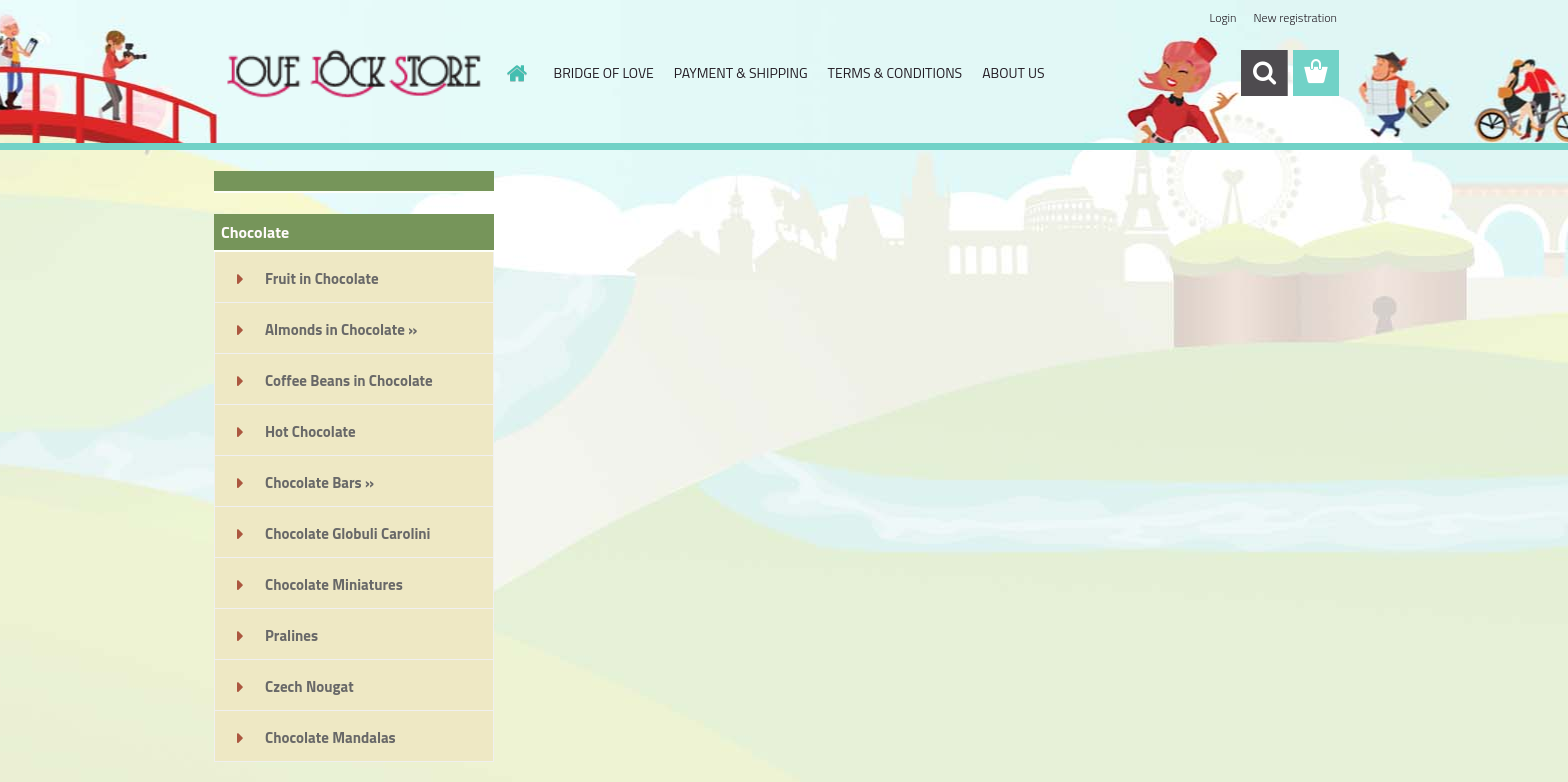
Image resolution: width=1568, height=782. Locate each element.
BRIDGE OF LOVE (604, 72)
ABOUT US (1013, 72)
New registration (1296, 17)
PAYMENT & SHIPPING (741, 72)
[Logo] (351, 74)
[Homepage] (516, 73)
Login (1222, 17)
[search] (1264, 73)
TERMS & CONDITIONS (895, 72)
